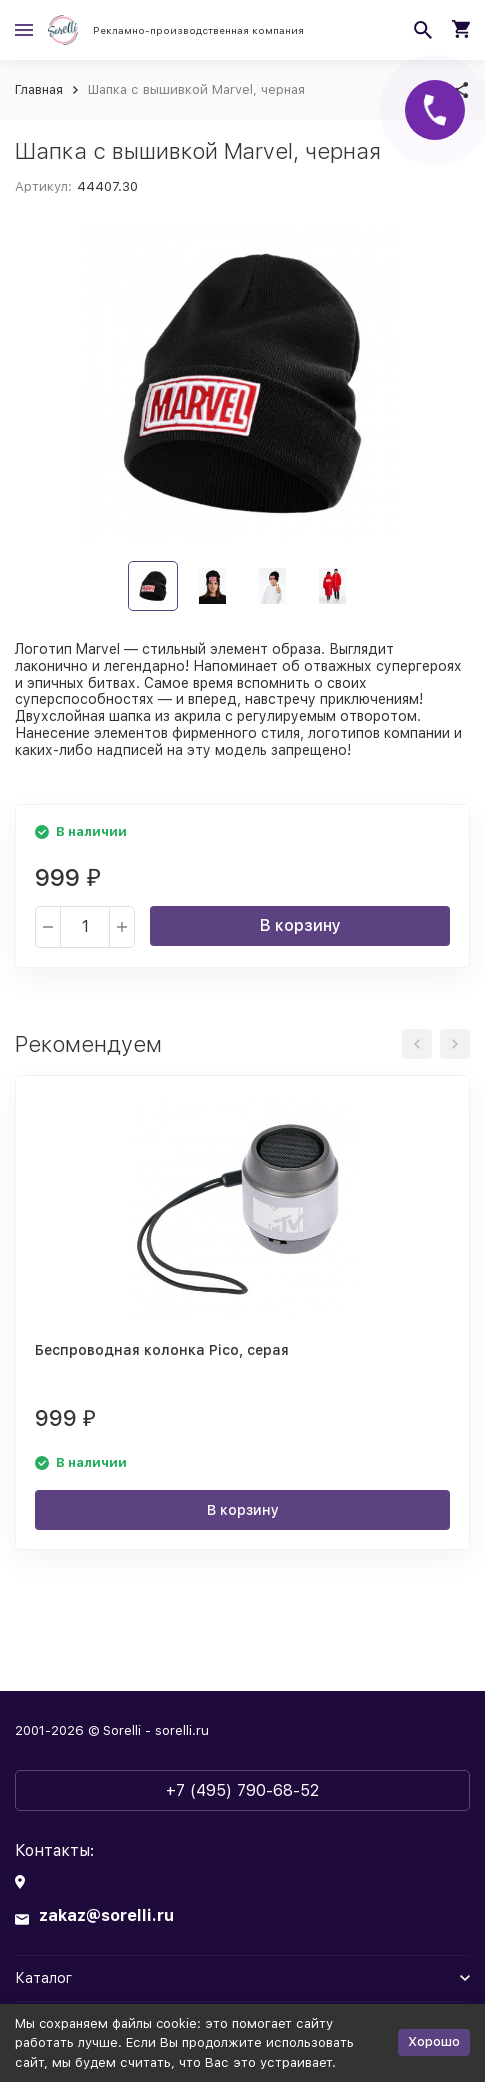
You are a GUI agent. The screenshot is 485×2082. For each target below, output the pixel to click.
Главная (39, 89)
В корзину (300, 925)
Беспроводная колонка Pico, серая (162, 1350)
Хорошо (434, 2041)
